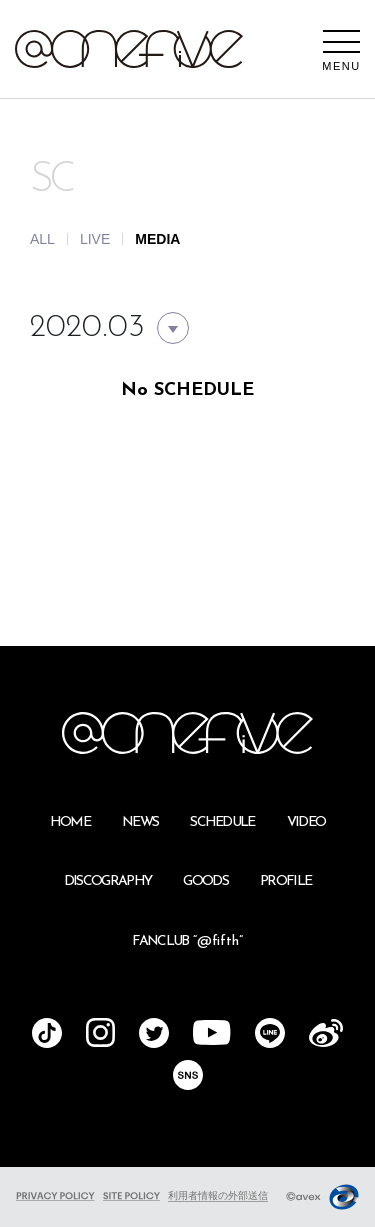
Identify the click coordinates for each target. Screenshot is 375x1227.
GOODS (205, 881)
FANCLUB (187, 941)
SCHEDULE (222, 822)
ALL (42, 239)
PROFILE (285, 881)
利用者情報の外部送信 (218, 1195)
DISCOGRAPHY (108, 881)
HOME (70, 822)
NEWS (140, 822)
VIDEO (306, 822)
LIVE (95, 239)
